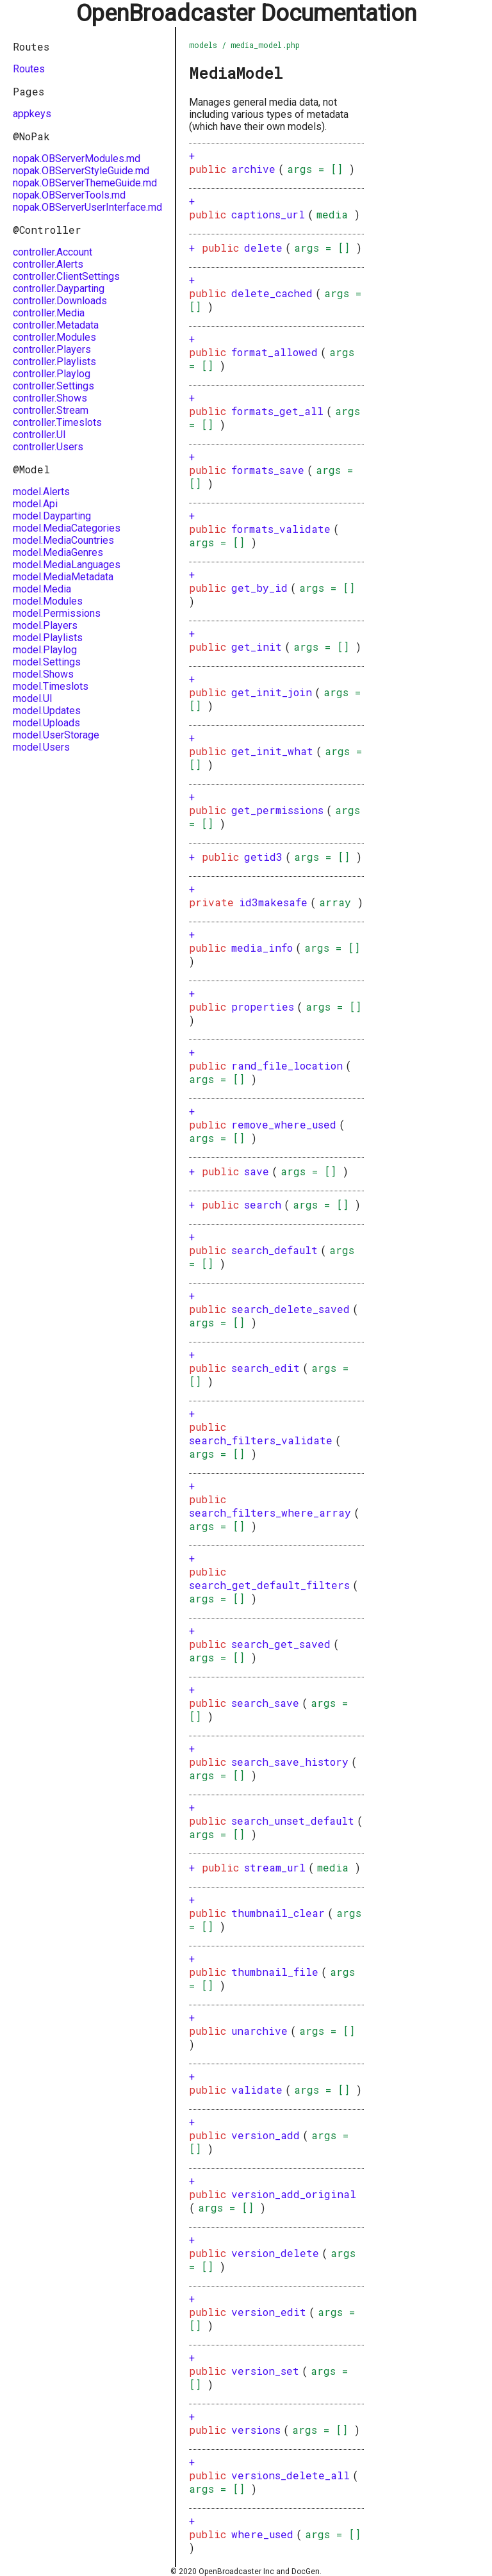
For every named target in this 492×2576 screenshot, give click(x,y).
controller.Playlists (54, 361)
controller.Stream (50, 410)
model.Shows (43, 674)
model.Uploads (46, 723)
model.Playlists (48, 638)
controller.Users (48, 447)
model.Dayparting (52, 516)
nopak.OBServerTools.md (69, 195)
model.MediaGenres (58, 552)
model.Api (35, 504)
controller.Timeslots (57, 422)
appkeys (32, 114)
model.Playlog (45, 650)
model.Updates (47, 711)
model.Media (42, 589)
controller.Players (52, 349)
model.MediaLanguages (66, 564)
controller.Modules (54, 337)
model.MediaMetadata (63, 577)
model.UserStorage (56, 735)
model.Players (45, 625)
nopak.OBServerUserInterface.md (87, 207)
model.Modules (48, 601)
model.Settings (47, 662)
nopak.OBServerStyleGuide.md (81, 171)
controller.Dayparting (58, 288)
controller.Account (52, 252)
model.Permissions (57, 613)
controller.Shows (50, 398)
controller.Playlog (51, 374)
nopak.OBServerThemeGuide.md (85, 183)
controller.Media (49, 313)
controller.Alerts (48, 264)
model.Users (41, 747)
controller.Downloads (60, 301)
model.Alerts (41, 491)
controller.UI (39, 434)
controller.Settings (53, 386)
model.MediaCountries (63, 540)
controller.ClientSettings (66, 276)
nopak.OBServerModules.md (76, 158)
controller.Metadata (56, 325)
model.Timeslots (50, 686)
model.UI (33, 698)
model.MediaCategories (66, 528)
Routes (29, 69)
